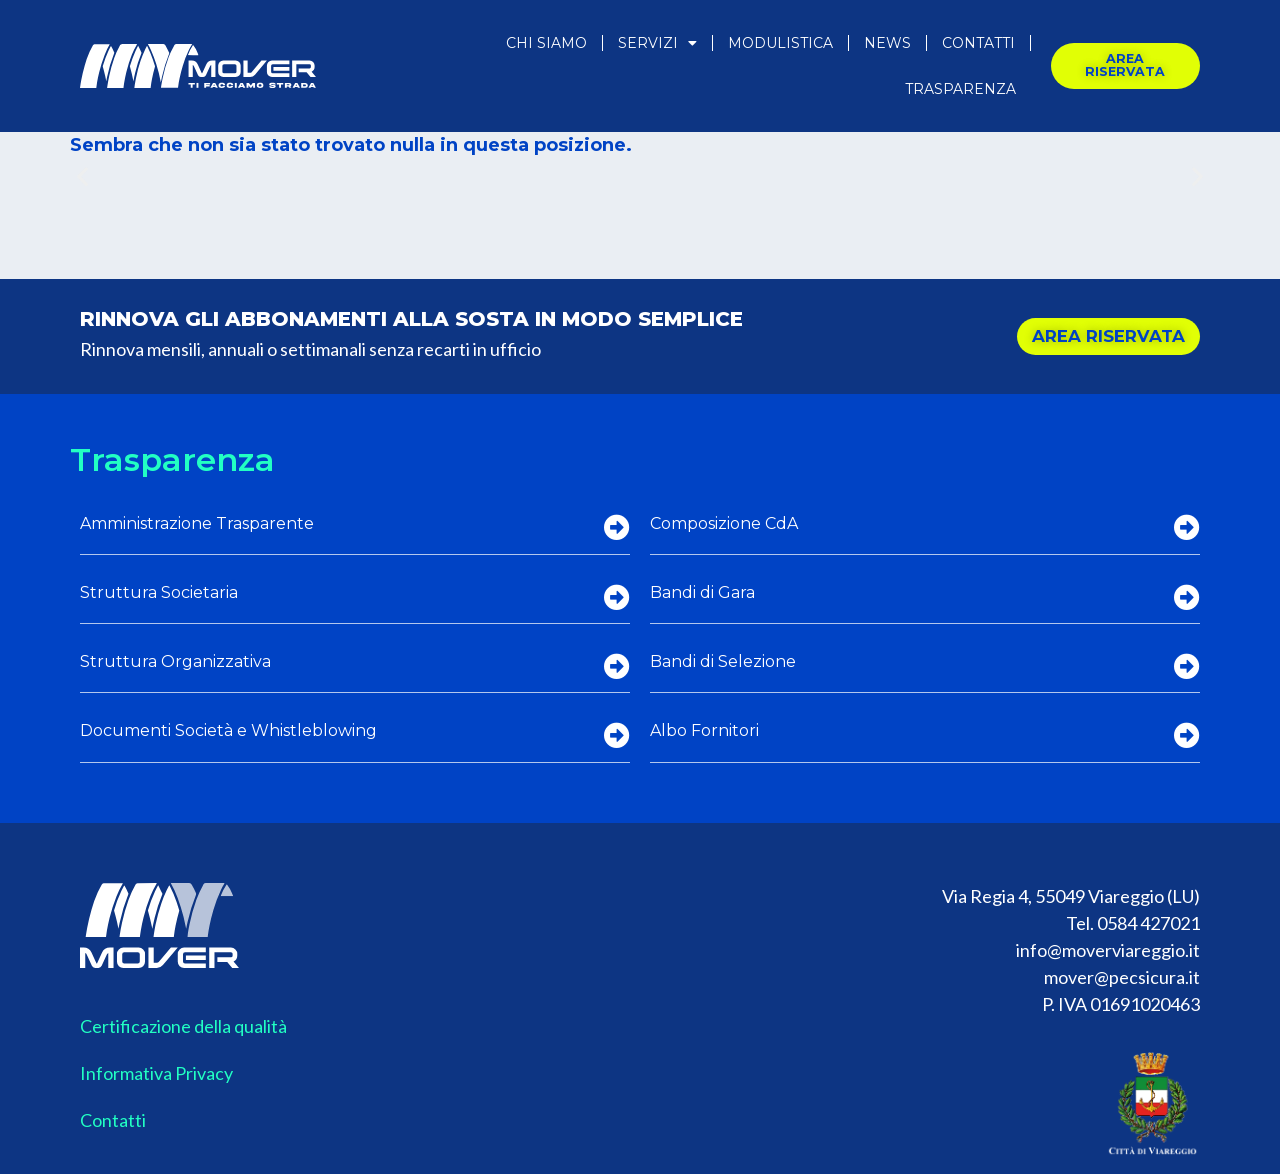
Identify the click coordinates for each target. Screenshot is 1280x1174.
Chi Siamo (546, 43)
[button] (82, 176)
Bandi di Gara (702, 592)
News (887, 43)
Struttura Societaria (159, 592)
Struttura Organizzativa (175, 661)
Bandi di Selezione (723, 661)
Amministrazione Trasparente (197, 523)
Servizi (657, 43)
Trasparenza (960, 89)
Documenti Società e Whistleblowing (228, 730)
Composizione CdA (724, 523)
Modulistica (780, 43)
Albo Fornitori (704, 730)
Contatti (978, 43)
